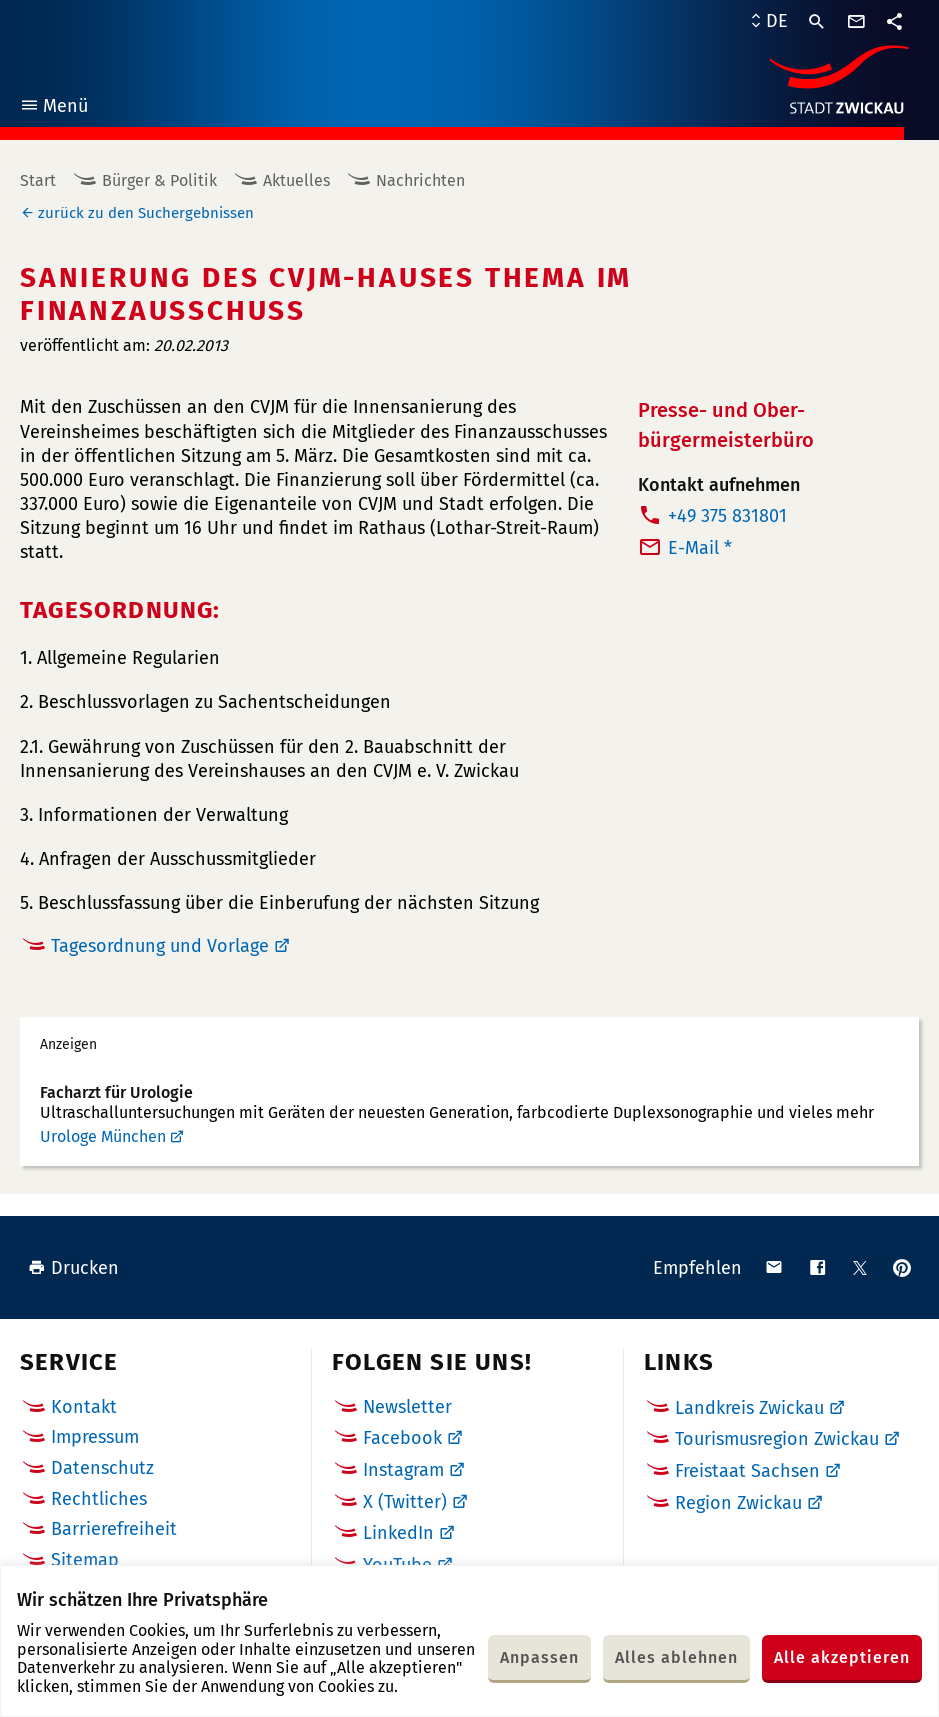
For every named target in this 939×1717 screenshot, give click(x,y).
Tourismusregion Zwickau (777, 1439)
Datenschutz (102, 1468)
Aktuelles (296, 180)
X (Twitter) (405, 1502)
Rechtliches (99, 1499)
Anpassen (539, 1657)
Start (38, 180)
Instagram (403, 1470)
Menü (53, 108)
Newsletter (407, 1407)
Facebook (402, 1438)
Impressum (95, 1437)
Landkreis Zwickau (749, 1408)
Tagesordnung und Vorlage (160, 946)
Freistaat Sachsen (747, 1471)
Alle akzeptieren (842, 1657)
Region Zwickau (738, 1503)
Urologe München (103, 1136)
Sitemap (85, 1560)
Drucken (73, 1268)
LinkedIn (398, 1533)
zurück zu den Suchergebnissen (146, 213)
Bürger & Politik (159, 180)
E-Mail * (700, 548)
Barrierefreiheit (114, 1529)
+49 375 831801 (727, 516)
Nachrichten (420, 180)
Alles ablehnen (676, 1657)
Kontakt (84, 1407)
